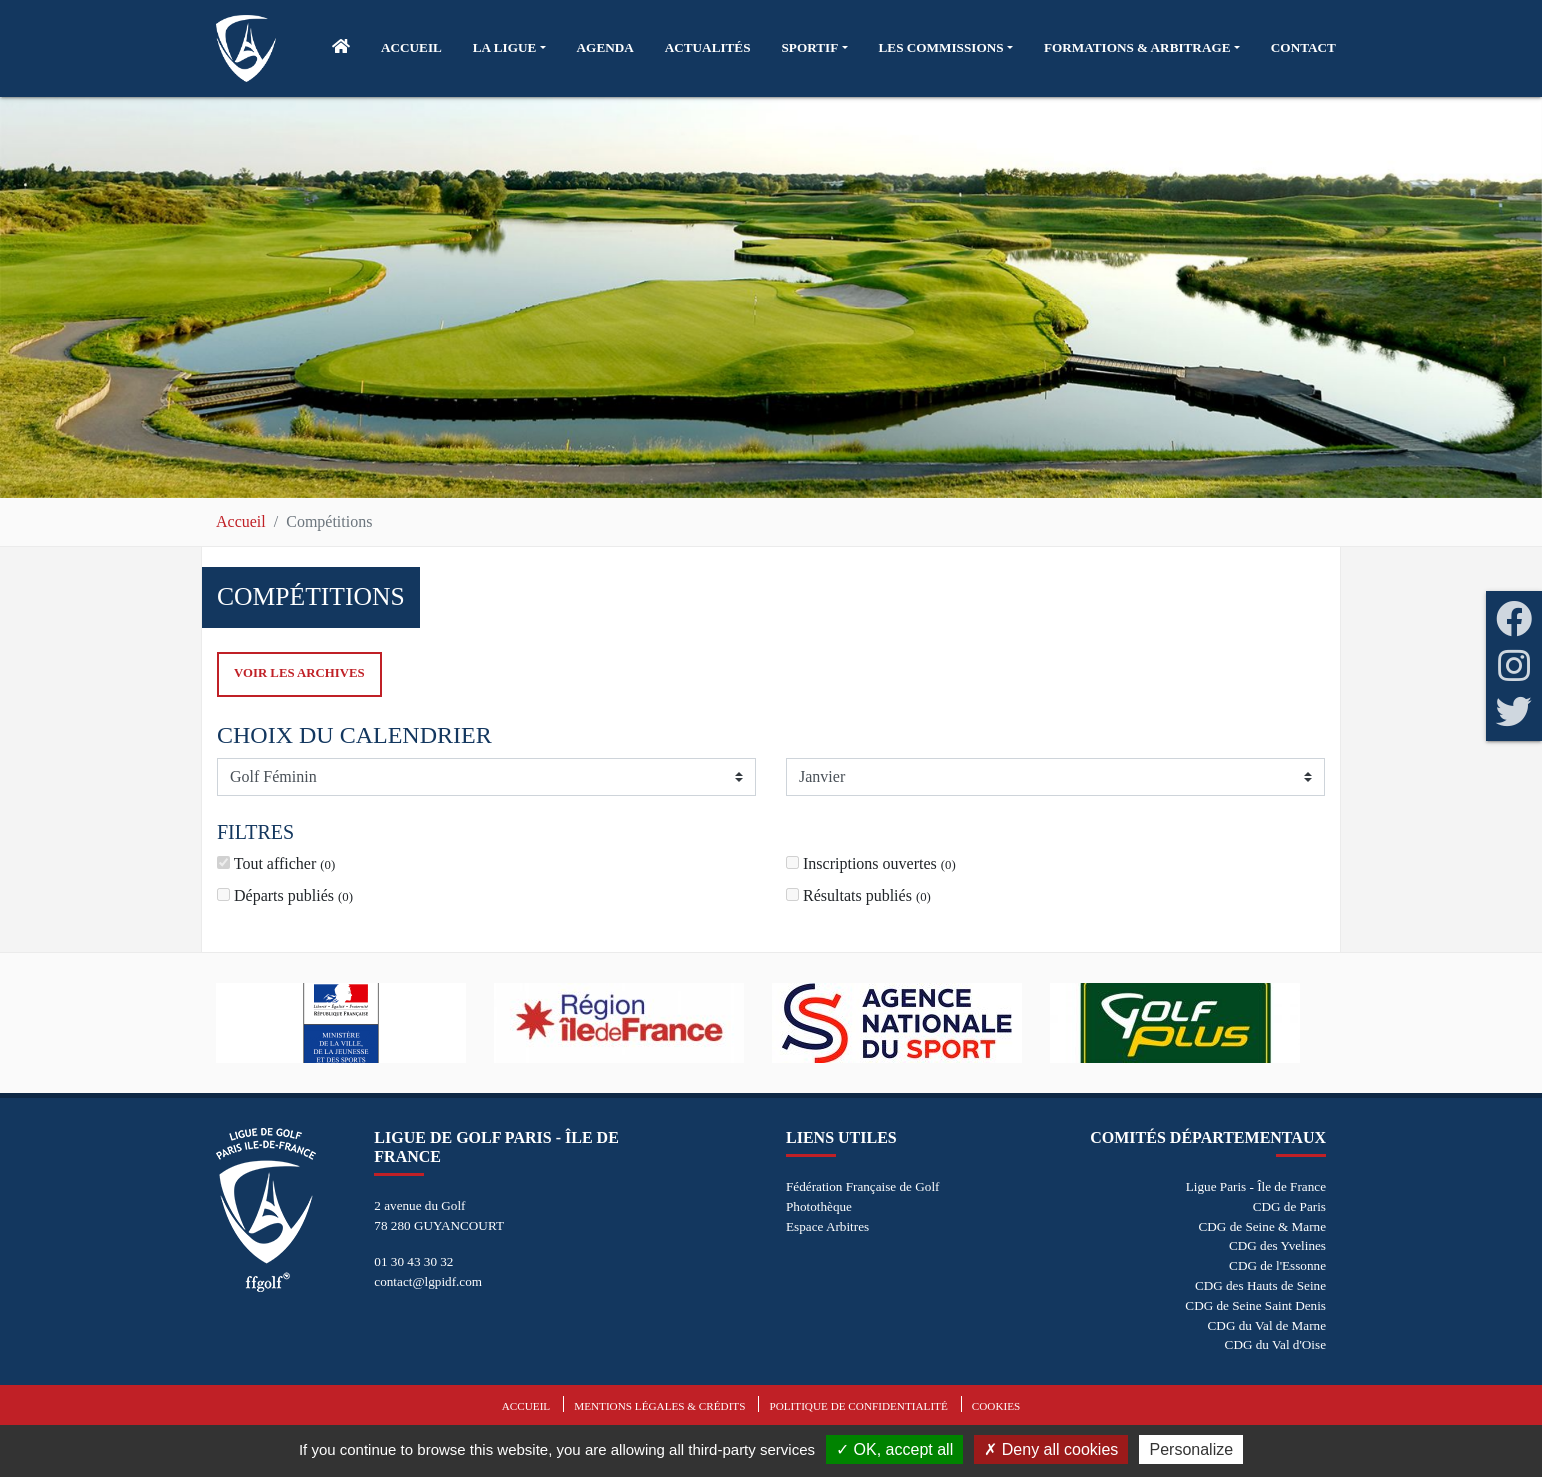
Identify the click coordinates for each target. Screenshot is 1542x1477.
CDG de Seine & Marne (1262, 1226)
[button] (509, 48)
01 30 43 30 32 (413, 1261)
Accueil (241, 521)
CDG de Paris (1289, 1206)
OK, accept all (894, 1449)
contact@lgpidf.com (428, 1281)
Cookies (996, 1406)
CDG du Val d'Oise (1275, 1344)
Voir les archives (299, 673)
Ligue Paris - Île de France (1256, 1186)
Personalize (1191, 1449)
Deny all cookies (1051, 1449)
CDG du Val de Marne (1267, 1325)
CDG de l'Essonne (1277, 1265)
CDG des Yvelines (1277, 1245)
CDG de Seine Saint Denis (1255, 1305)
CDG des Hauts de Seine (1260, 1285)
